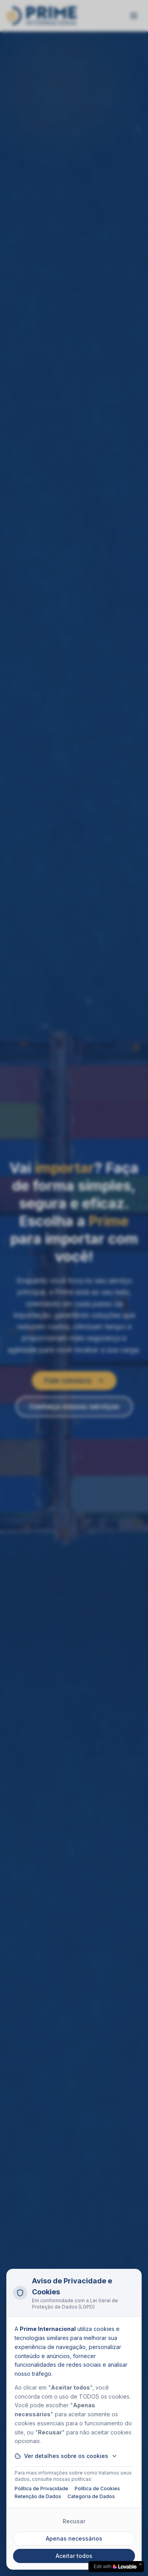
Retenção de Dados (38, 2496)
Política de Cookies (97, 2488)
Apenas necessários (74, 2538)
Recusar (74, 2521)
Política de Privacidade (41, 2488)
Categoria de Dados (91, 2496)
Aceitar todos (74, 2555)
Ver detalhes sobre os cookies (66, 2455)
